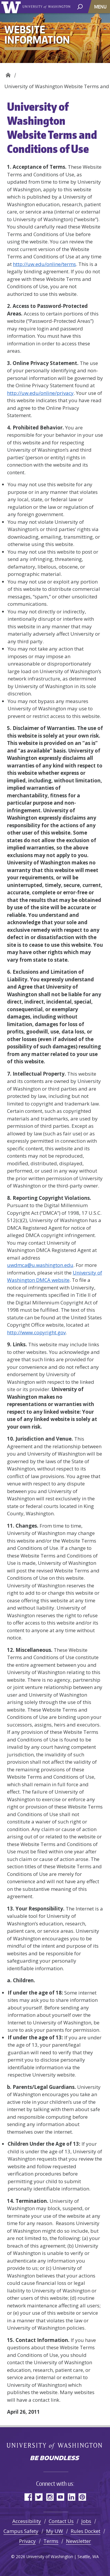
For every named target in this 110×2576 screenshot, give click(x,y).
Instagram (50, 2497)
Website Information (8, 73)
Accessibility (26, 2521)
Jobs (86, 2521)
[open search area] (80, 6)
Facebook (28, 2497)
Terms (50, 2541)
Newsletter (78, 2541)
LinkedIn (71, 2497)
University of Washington (12, 6)
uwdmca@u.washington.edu (40, 1265)
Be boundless (55, 2458)
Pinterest (82, 2497)
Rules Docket (85, 2531)
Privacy (27, 2541)
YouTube (61, 2497)
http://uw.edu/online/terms (44, 264)
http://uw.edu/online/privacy (40, 393)
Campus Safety (21, 2531)
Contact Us (61, 2521)
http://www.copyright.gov (36, 1332)
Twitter (39, 2497)
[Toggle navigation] (101, 6)
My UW (54, 2531)
